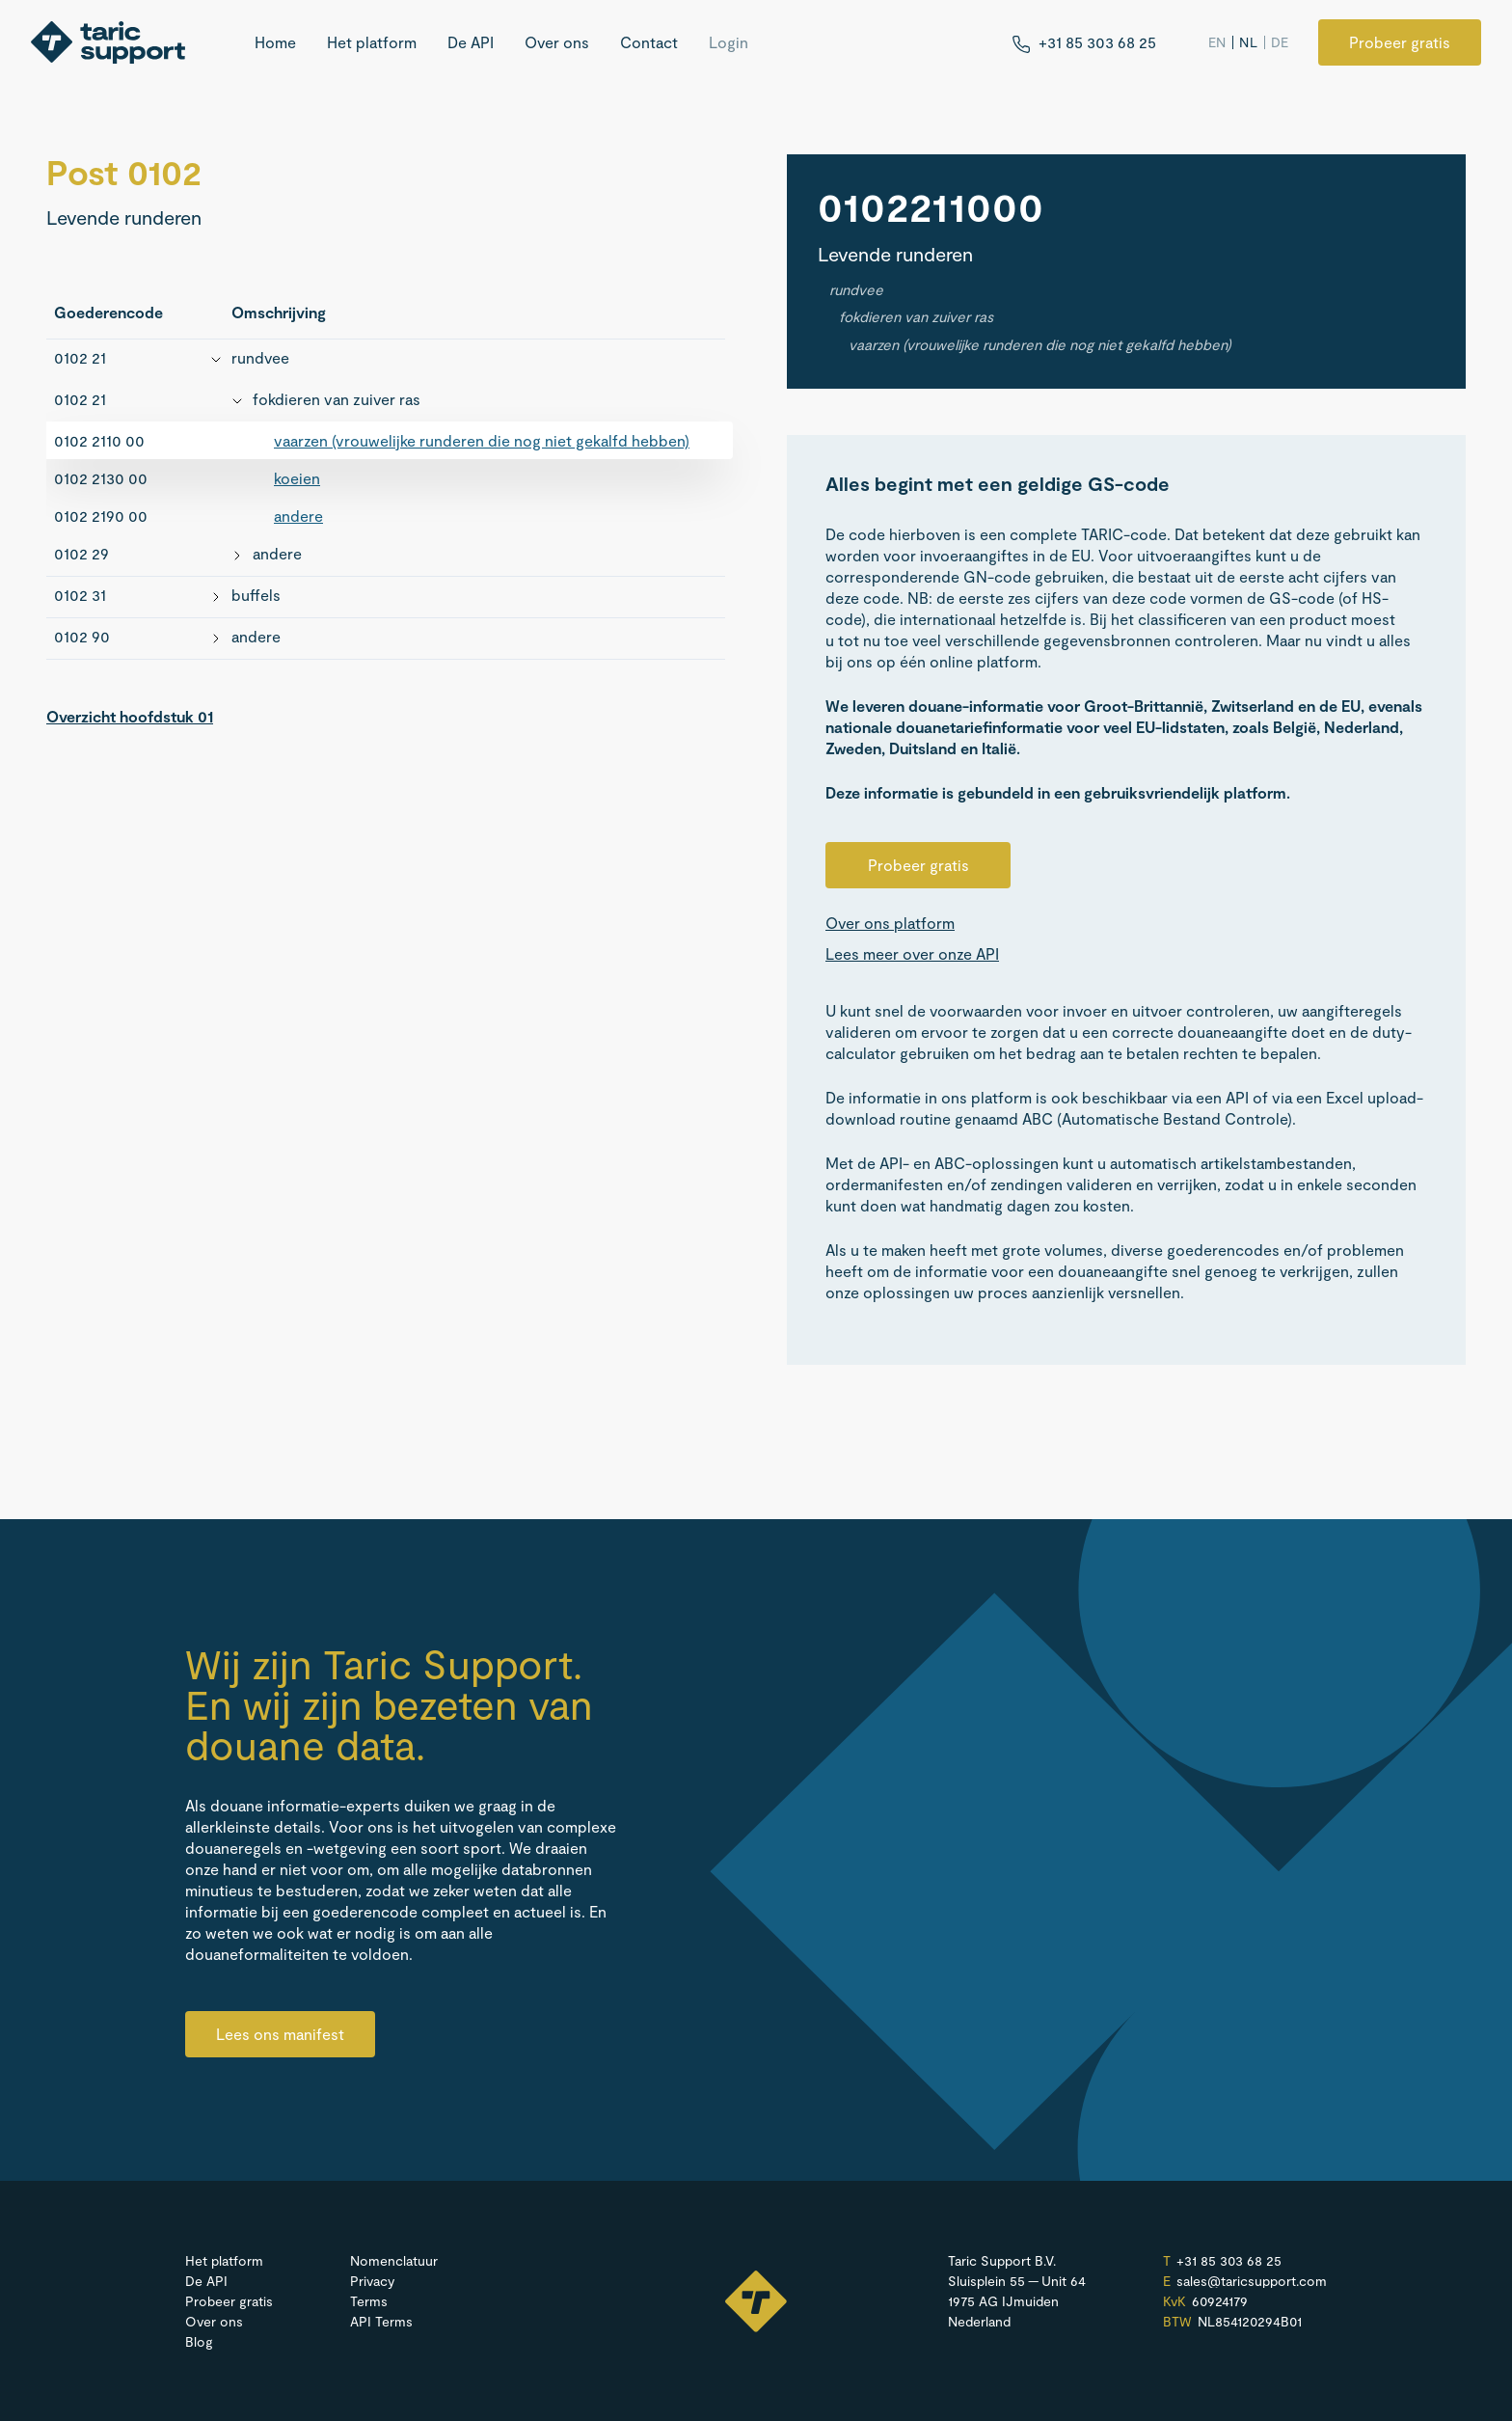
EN (1217, 42)
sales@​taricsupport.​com (1251, 2281)
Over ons (557, 42)
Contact (649, 42)
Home (275, 42)
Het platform (372, 42)
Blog (199, 2341)
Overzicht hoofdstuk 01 (129, 716)
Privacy (372, 2280)
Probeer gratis (1399, 42)
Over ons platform (890, 923)
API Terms (381, 2321)
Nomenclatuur (394, 2260)
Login (728, 42)
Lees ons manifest (280, 2034)
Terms (369, 2301)
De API (470, 42)
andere (298, 515)
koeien (297, 478)
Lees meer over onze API (912, 954)
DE (1280, 42)
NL (1248, 42)
